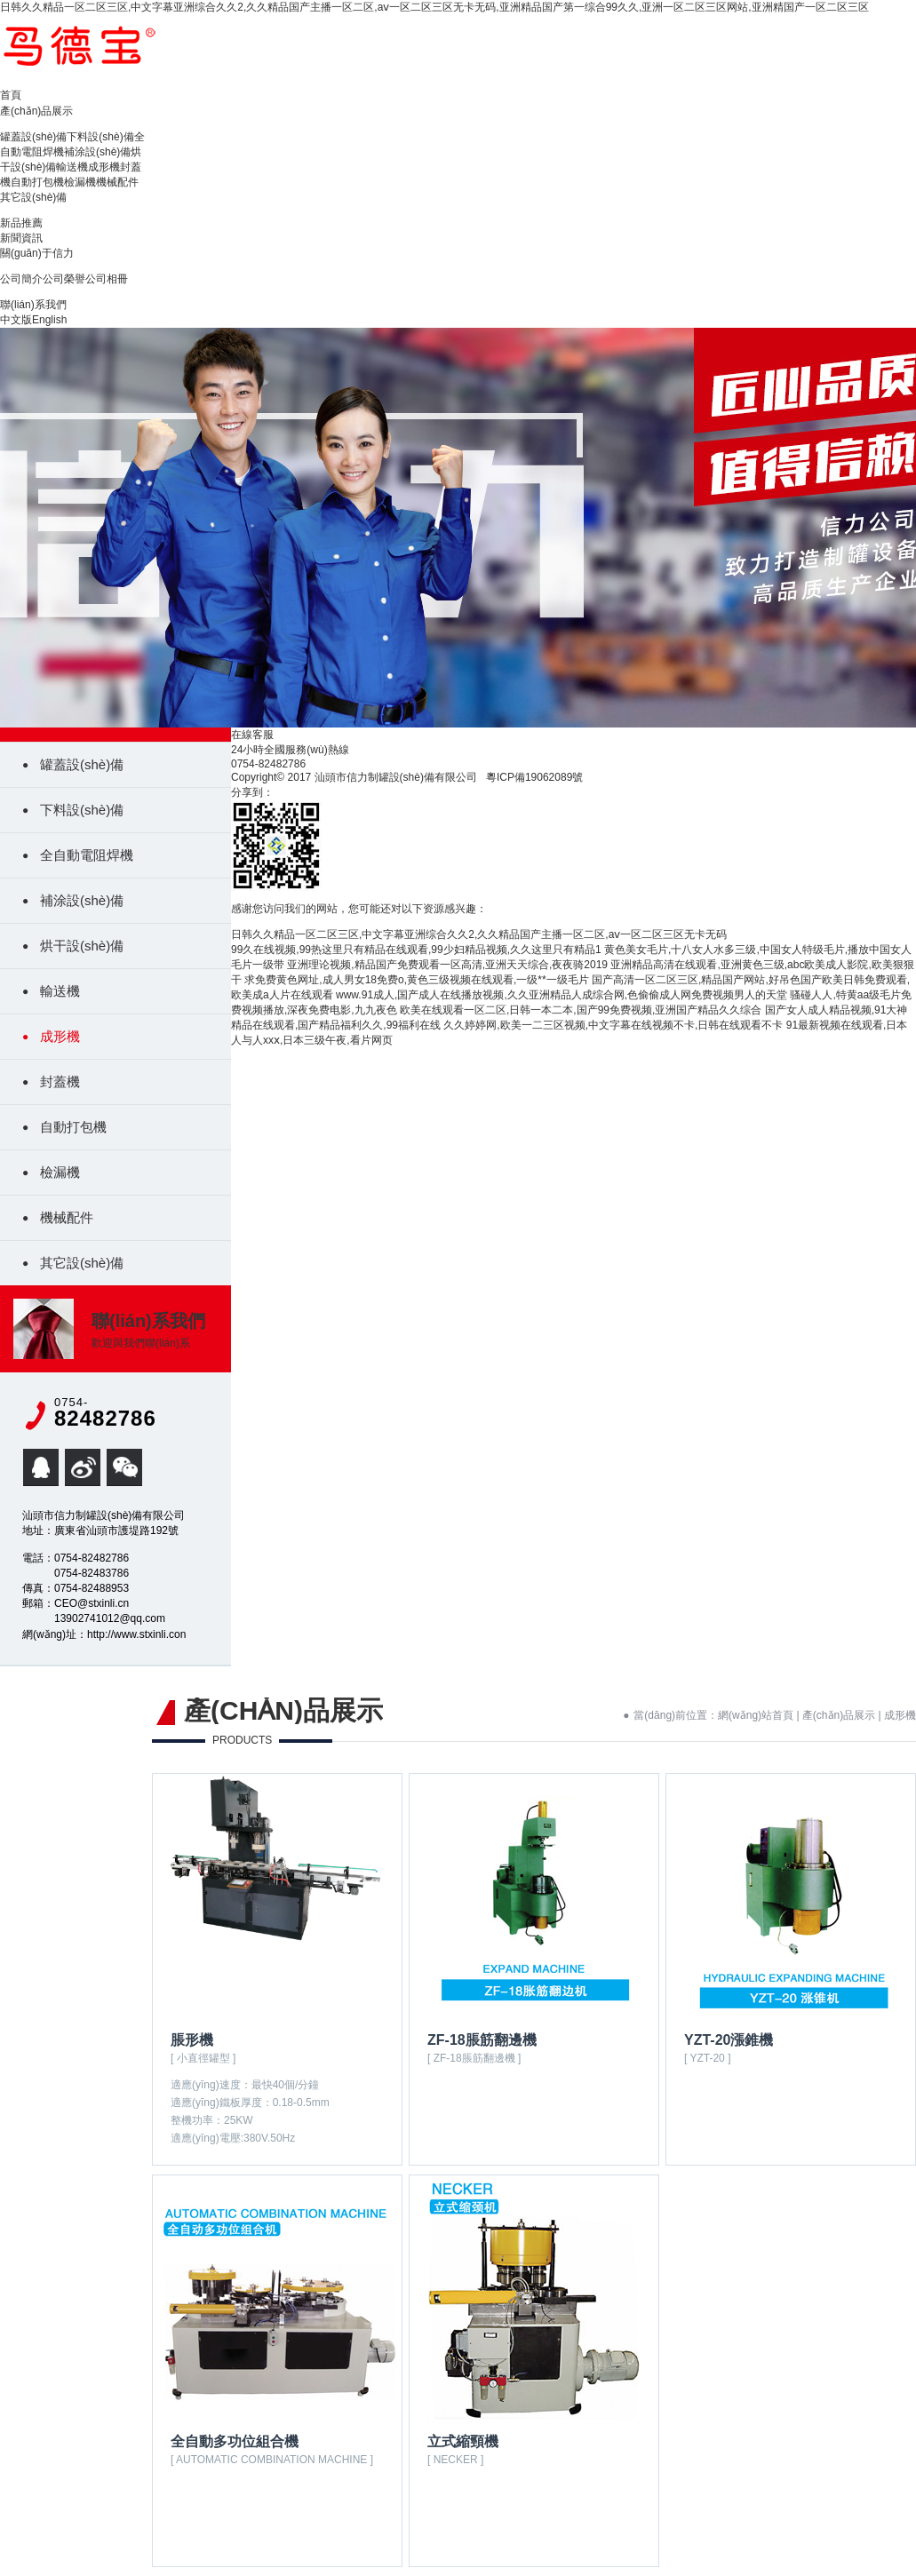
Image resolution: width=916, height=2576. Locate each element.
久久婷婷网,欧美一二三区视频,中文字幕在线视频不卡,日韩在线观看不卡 (613, 1025)
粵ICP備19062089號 (534, 777)
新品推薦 (21, 223)
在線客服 (252, 734)
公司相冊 (106, 279)
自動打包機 (37, 182)
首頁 (10, 95)
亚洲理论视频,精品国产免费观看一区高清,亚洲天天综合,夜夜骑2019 (447, 964)
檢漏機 (80, 182)
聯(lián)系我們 (33, 304)
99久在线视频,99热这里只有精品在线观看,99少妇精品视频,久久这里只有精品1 (416, 949)
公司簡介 (21, 279)
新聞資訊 (21, 238)
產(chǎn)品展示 (36, 111)
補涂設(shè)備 (97, 152)
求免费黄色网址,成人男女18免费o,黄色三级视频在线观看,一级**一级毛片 (416, 980)
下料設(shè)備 (100, 137)
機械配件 (117, 182)
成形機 (104, 167)
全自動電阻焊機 (86, 855)
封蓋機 (60, 1081)
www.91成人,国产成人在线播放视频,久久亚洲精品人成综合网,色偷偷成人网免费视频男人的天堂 (561, 995)
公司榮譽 (64, 279)
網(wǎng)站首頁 (755, 1715)
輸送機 (72, 167)
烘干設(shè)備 (81, 945)
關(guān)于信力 (37, 253)
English (49, 320)
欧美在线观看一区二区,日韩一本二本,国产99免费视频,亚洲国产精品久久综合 (580, 1010)
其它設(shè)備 (33, 197)
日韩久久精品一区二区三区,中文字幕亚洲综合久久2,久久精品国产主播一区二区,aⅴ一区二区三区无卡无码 (479, 934)
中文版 (16, 320)
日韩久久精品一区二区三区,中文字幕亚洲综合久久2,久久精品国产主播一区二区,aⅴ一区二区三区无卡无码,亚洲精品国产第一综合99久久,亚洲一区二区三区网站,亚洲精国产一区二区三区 (434, 7)
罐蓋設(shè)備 (33, 137)
